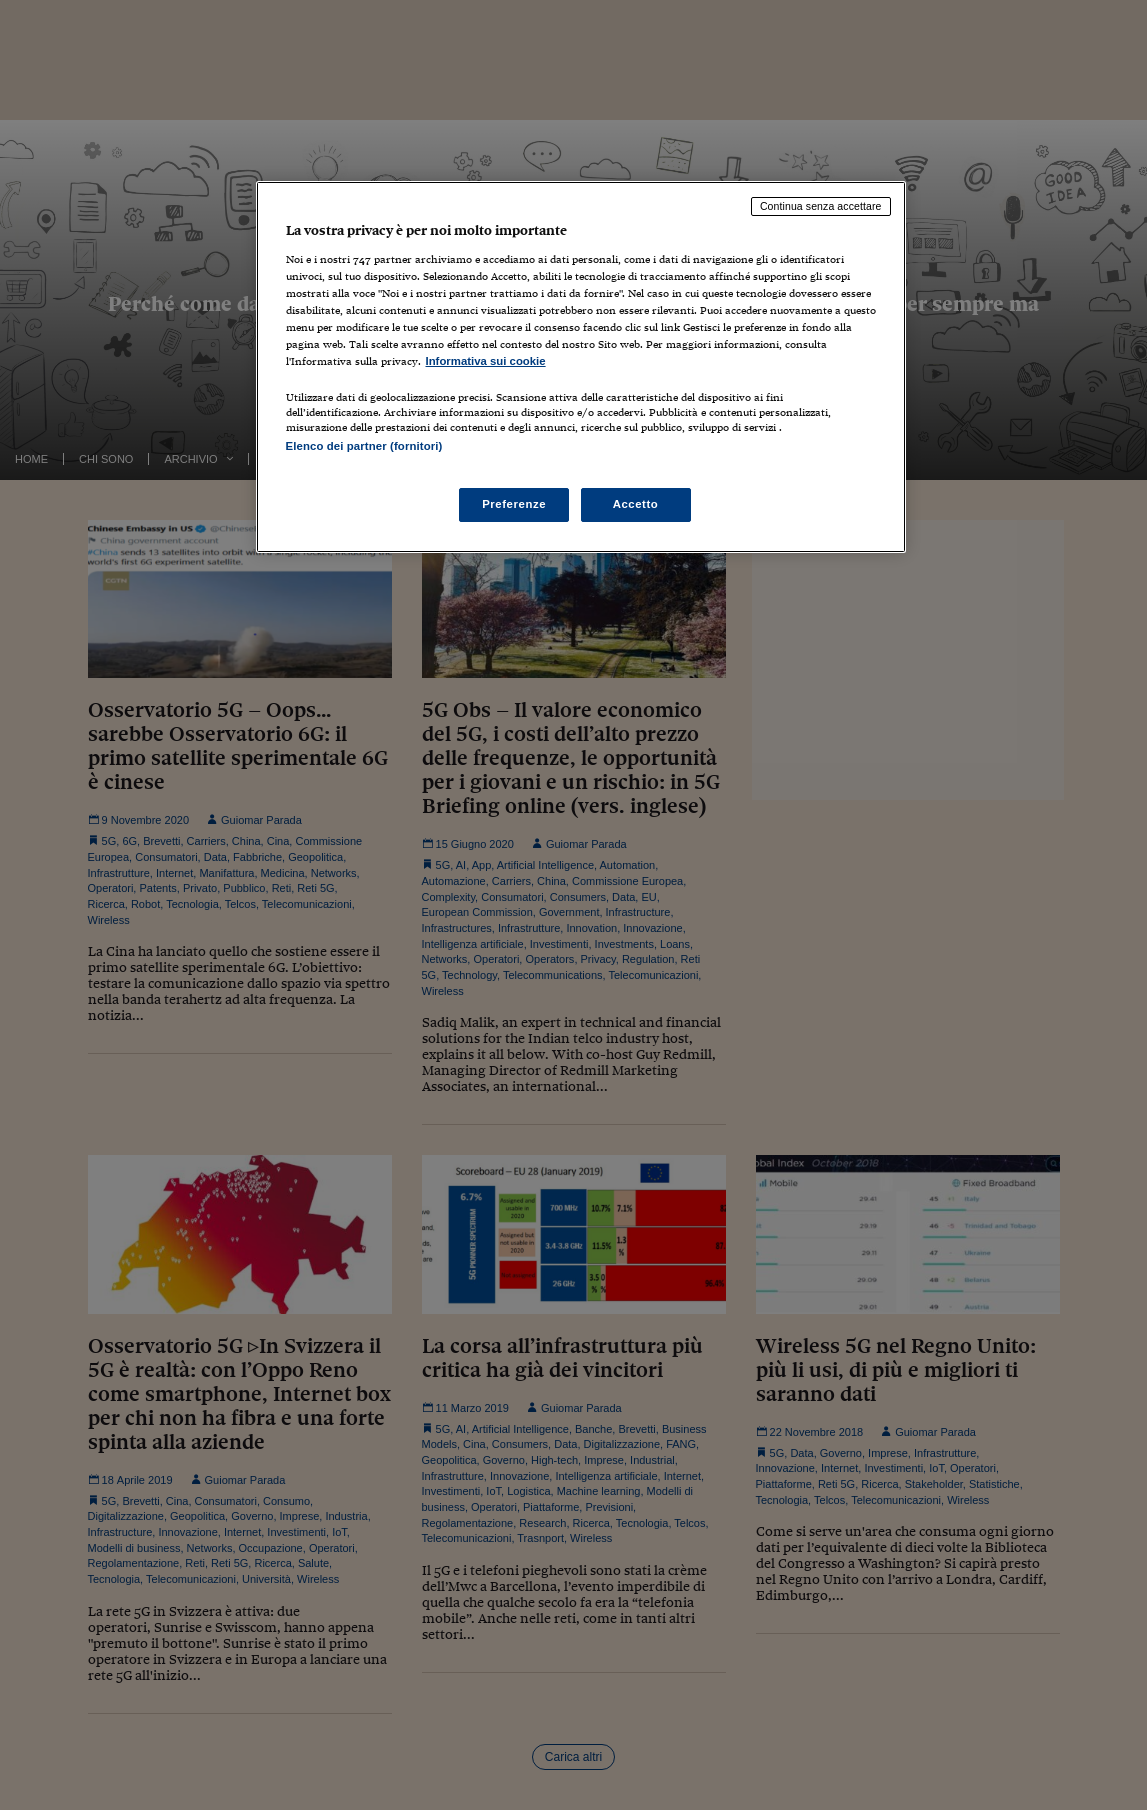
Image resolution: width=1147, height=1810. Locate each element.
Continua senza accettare (821, 206)
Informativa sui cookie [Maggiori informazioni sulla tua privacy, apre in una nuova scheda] (486, 361)
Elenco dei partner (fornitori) (364, 446)
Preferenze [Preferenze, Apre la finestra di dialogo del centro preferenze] (514, 504)
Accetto (636, 504)
